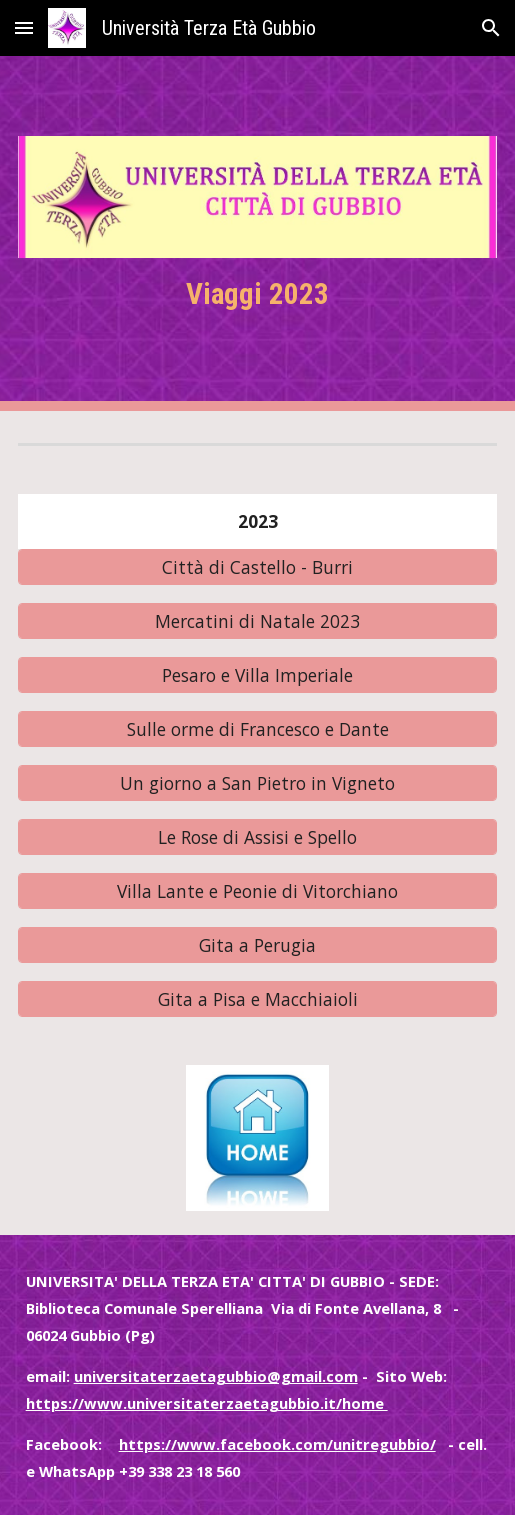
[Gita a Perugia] (258, 944)
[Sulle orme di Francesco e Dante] (258, 728)
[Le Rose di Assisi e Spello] (258, 836)
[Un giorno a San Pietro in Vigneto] (258, 782)
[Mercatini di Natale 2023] (258, 620)
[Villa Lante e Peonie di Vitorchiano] (258, 890)
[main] (258, 294)
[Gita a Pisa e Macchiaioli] (258, 998)
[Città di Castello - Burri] (258, 566)
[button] (24, 27)
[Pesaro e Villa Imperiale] (258, 674)
